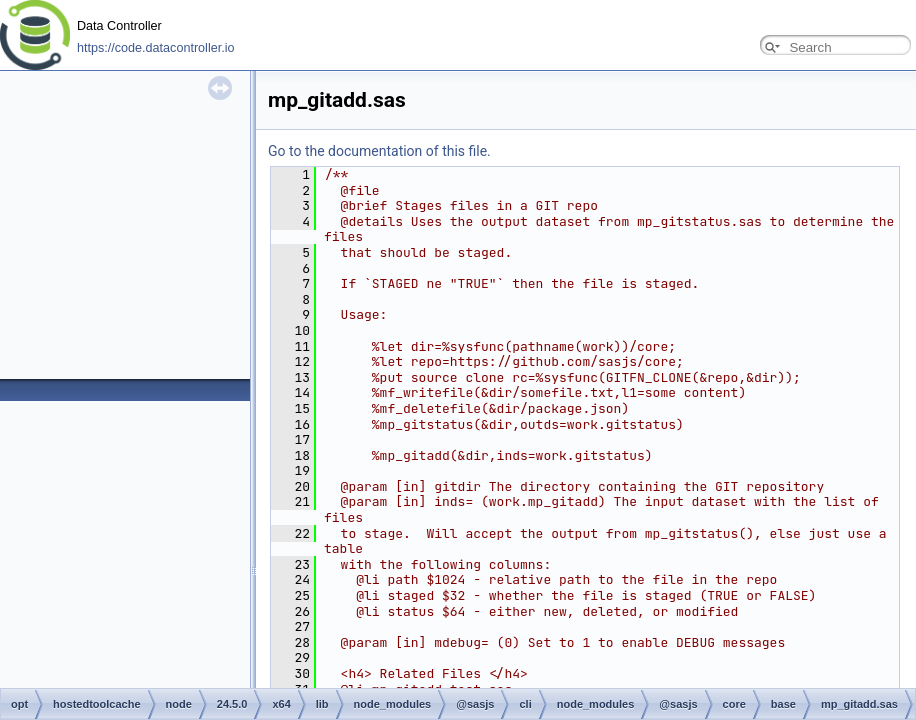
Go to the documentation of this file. (379, 151)
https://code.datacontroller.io (156, 48)
